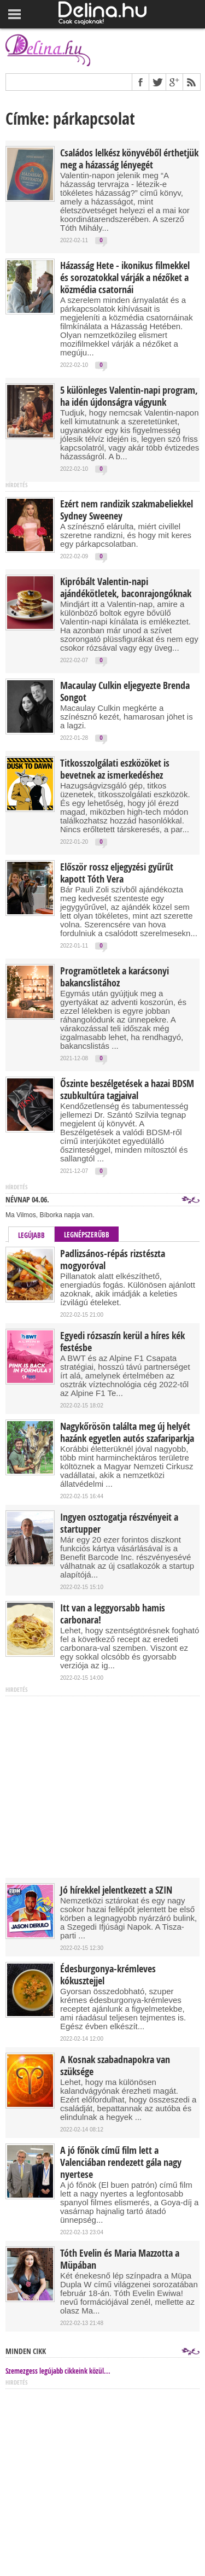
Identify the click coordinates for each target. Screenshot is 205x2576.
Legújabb (31, 1235)
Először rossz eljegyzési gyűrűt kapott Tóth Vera (116, 873)
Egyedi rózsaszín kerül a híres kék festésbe (122, 1342)
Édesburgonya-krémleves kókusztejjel (108, 1975)
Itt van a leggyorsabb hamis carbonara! (112, 1614)
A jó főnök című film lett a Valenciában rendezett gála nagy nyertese (120, 2163)
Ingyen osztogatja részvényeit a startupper (119, 1523)
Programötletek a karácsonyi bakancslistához (114, 977)
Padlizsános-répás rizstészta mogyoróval (112, 1260)
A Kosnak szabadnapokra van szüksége (115, 2066)
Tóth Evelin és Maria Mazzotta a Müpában (119, 2259)
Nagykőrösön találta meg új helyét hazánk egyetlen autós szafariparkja (127, 1433)
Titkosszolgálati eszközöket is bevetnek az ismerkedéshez (114, 769)
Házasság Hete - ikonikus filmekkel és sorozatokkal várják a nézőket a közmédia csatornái (125, 278)
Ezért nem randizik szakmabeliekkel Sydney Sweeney (126, 510)
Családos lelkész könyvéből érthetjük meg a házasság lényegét (129, 159)
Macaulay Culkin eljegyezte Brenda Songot (125, 692)
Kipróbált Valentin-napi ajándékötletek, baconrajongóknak (125, 588)
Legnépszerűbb (86, 1235)
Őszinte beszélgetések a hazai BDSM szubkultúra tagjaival (127, 1090)
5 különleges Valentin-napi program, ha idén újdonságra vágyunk (129, 396)
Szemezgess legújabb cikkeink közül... (57, 2371)
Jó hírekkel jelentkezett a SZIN (116, 1890)
